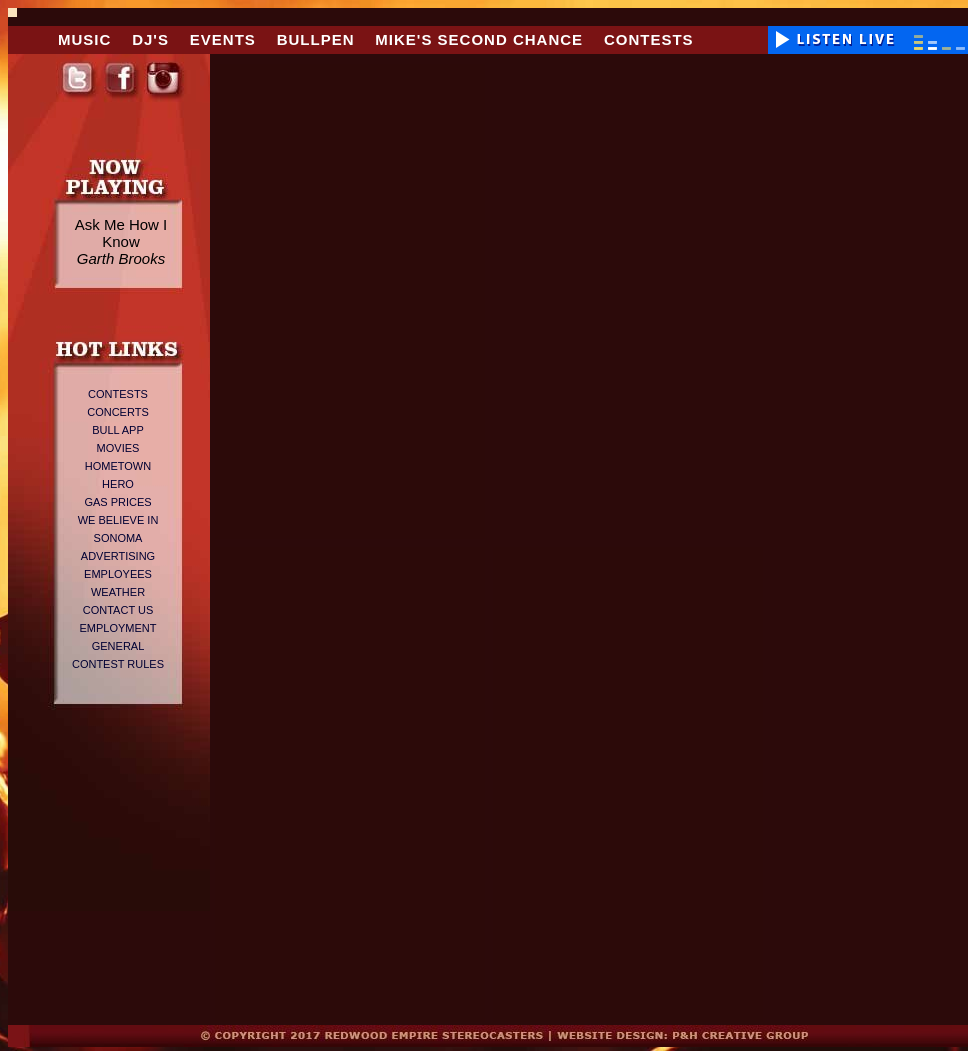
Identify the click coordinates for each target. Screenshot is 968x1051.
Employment (117, 628)
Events (223, 39)
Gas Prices (117, 502)
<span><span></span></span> (865, 479)
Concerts (118, 412)
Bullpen (316, 39)
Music (84, 39)
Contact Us (118, 610)
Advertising (118, 556)
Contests (649, 39)
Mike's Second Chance (479, 39)
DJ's (150, 39)
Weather (118, 592)
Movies (118, 448)
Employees (118, 574)
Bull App (118, 430)
